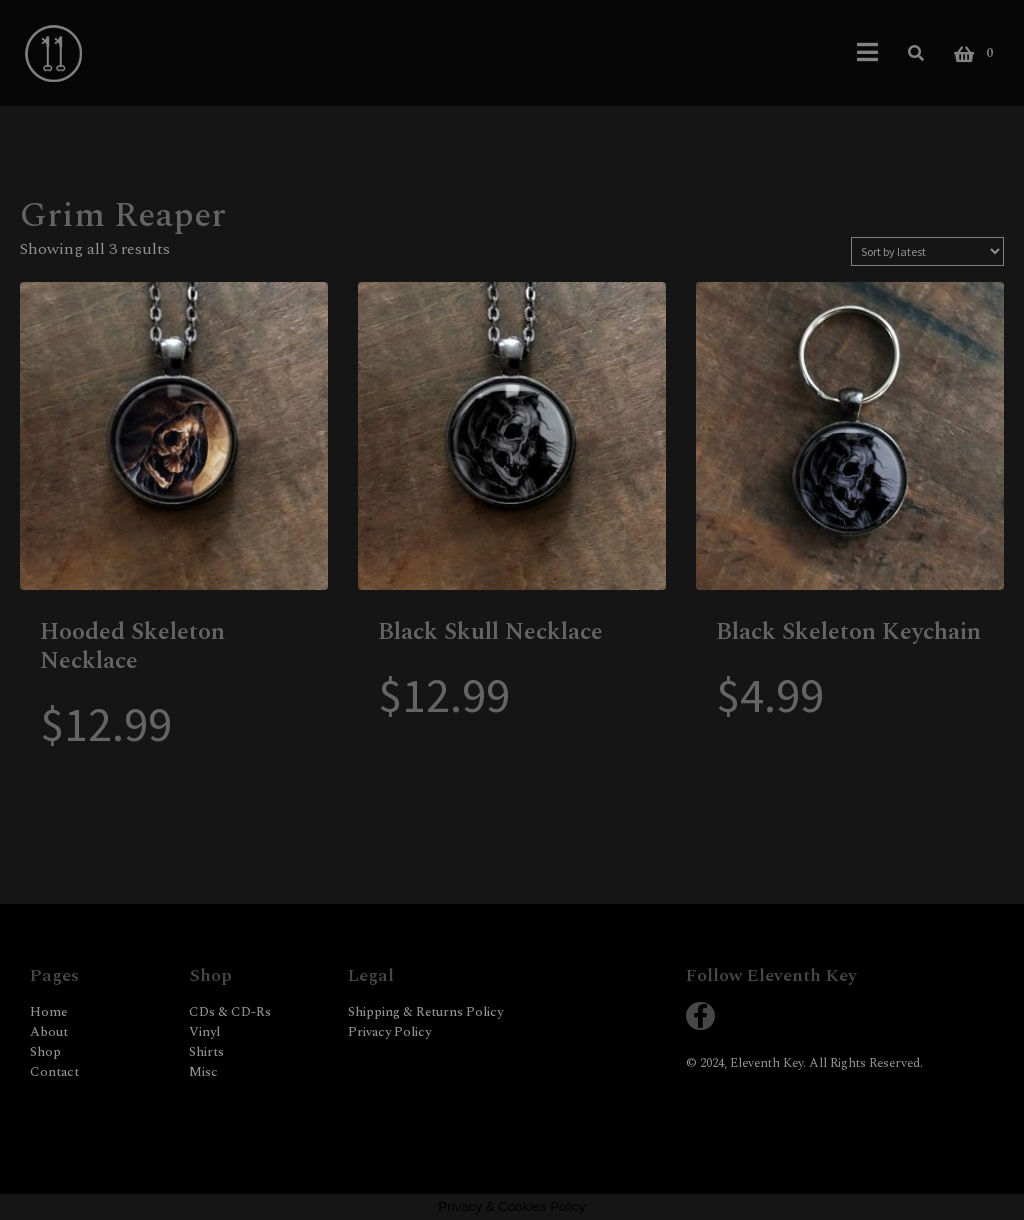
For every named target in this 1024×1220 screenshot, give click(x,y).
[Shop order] (927, 251)
